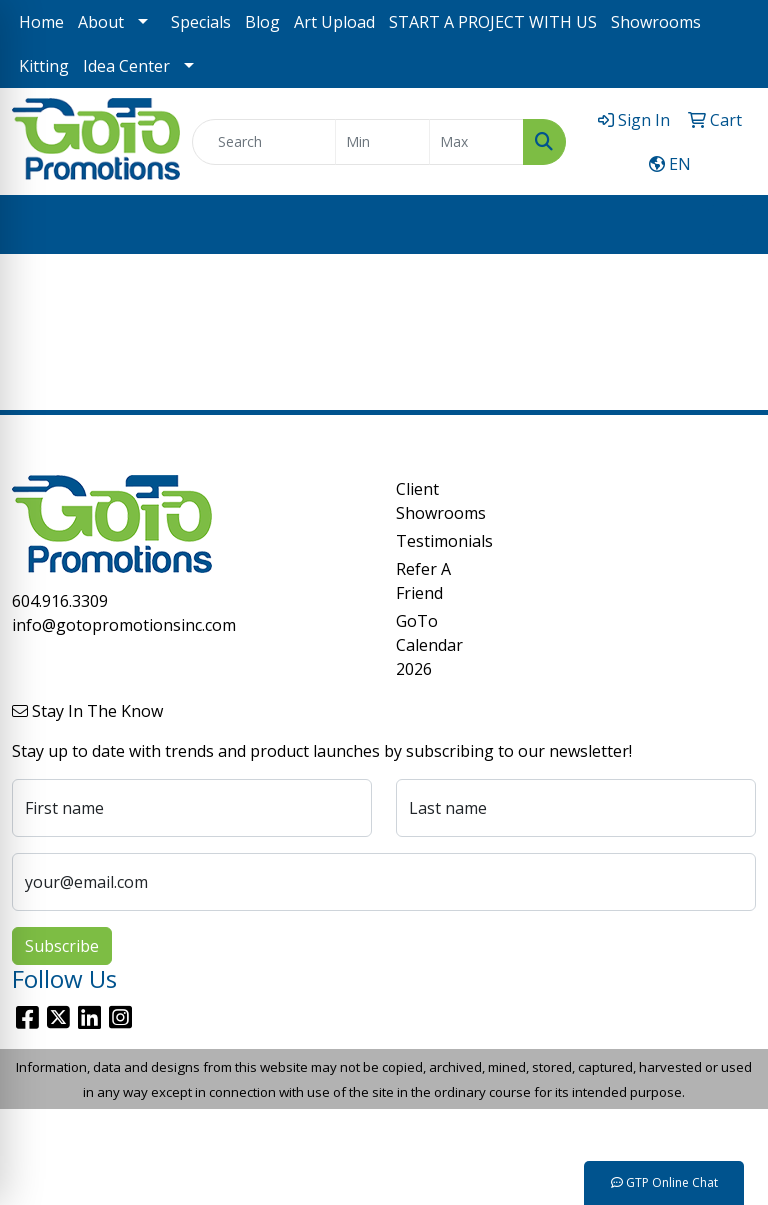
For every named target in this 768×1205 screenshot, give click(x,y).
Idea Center (126, 66)
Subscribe (62, 946)
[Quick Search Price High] (476, 142)
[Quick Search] (264, 142)
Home (41, 22)
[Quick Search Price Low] (382, 142)
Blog (262, 22)
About (101, 22)
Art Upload (334, 22)
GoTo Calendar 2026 (429, 645)
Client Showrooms (432, 501)
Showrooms (656, 22)
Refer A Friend (423, 581)
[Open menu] (728, 225)
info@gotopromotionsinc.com (124, 625)
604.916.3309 (60, 601)
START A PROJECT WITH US (493, 22)
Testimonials (432, 541)
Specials (201, 22)
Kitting (44, 66)
